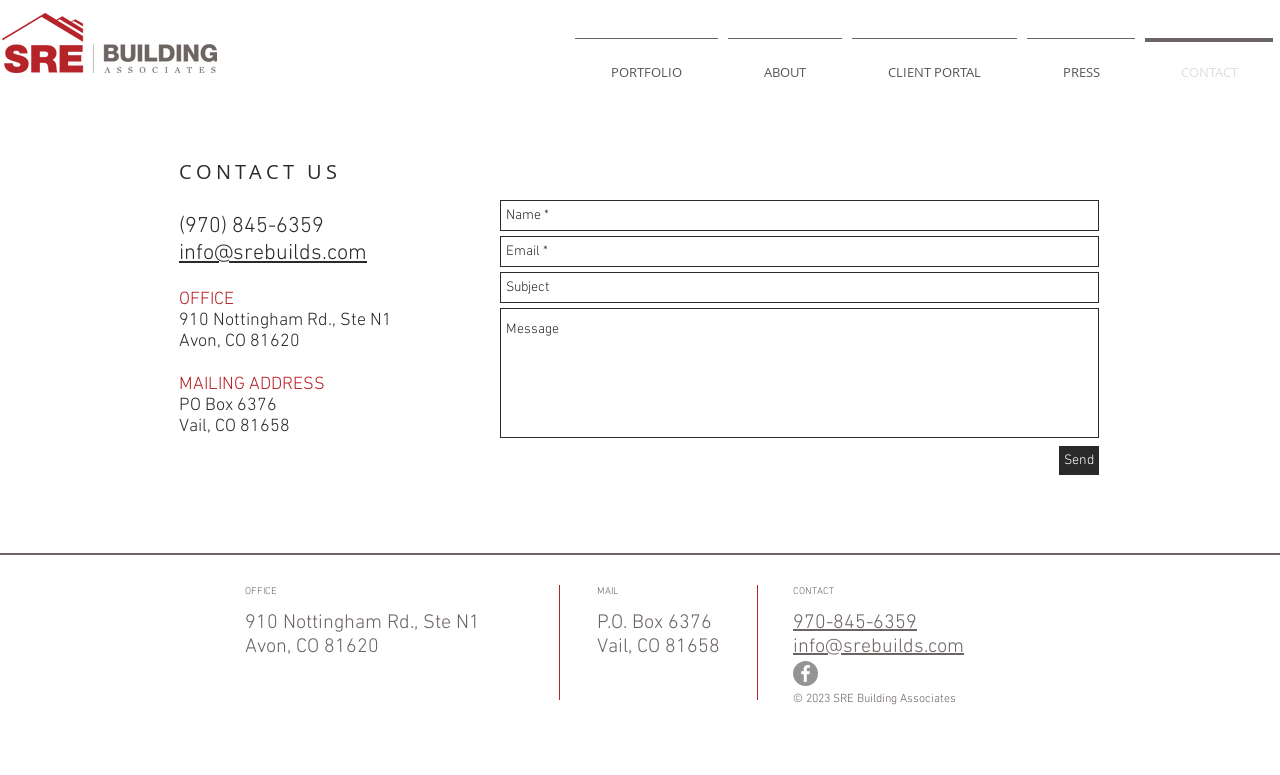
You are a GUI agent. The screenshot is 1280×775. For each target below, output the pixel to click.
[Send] (1079, 460)
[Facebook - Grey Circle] (805, 673)
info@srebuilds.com (878, 647)
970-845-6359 (855, 623)
